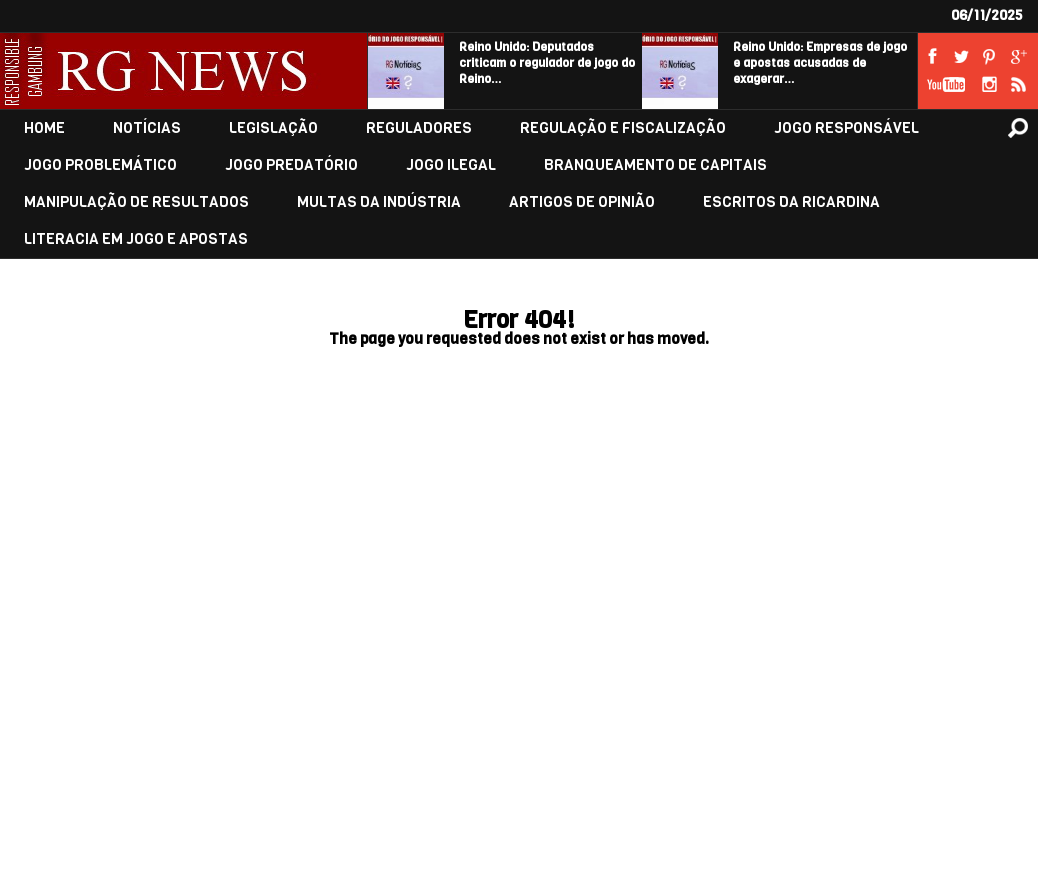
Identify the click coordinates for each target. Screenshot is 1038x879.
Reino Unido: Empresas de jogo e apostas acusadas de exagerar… (820, 63)
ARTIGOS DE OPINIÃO (582, 202)
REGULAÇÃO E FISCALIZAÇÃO (623, 128)
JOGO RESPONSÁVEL (846, 128)
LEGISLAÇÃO (273, 128)
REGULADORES (419, 128)
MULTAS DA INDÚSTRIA (379, 202)
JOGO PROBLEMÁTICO (100, 165)
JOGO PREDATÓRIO (291, 165)
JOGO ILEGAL (451, 165)
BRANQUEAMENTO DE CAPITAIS (655, 165)
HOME (44, 128)
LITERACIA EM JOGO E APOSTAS (136, 239)
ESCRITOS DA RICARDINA (791, 202)
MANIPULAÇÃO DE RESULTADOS (136, 202)
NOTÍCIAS (147, 128)
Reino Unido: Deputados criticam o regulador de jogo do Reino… (547, 63)
